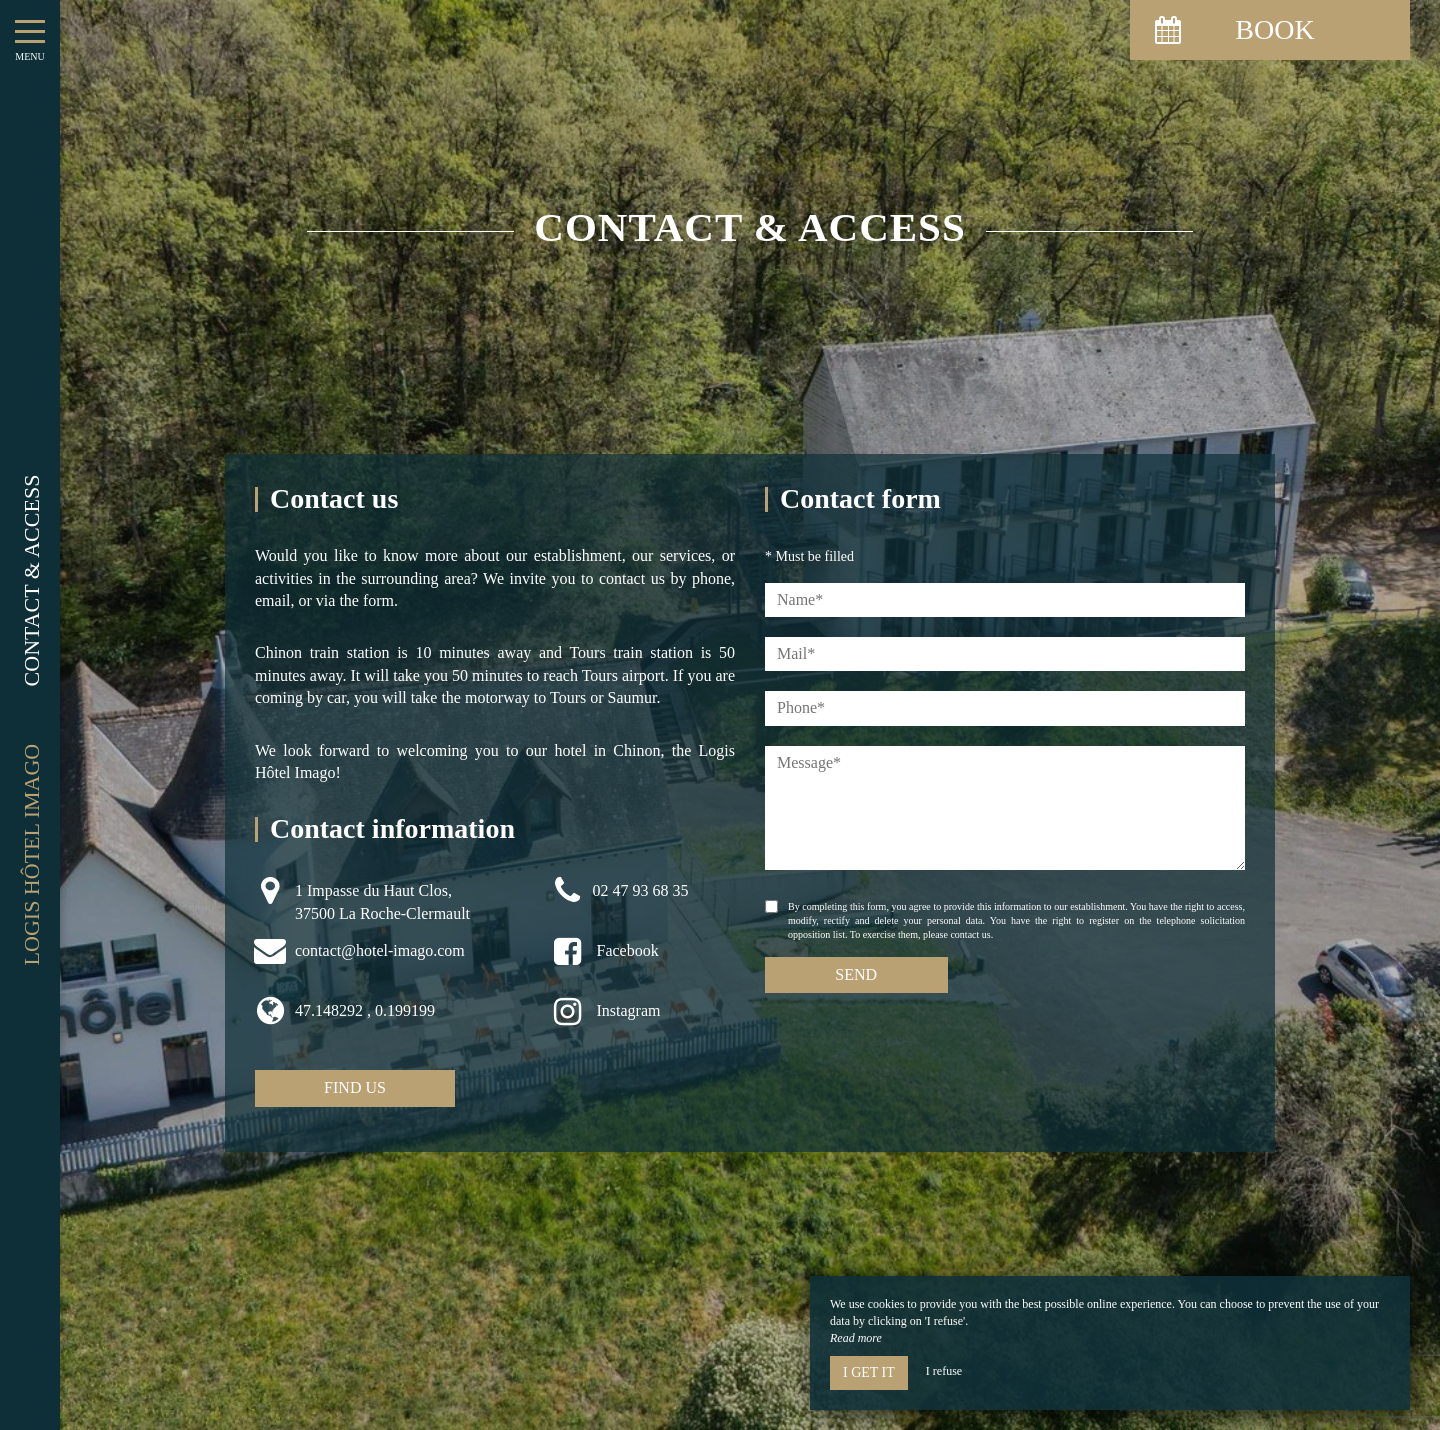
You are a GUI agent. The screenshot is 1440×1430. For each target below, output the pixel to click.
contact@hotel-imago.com (380, 950)
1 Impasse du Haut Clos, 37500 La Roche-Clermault (382, 901)
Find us (355, 1087)
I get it (869, 1372)
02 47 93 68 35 (640, 890)
